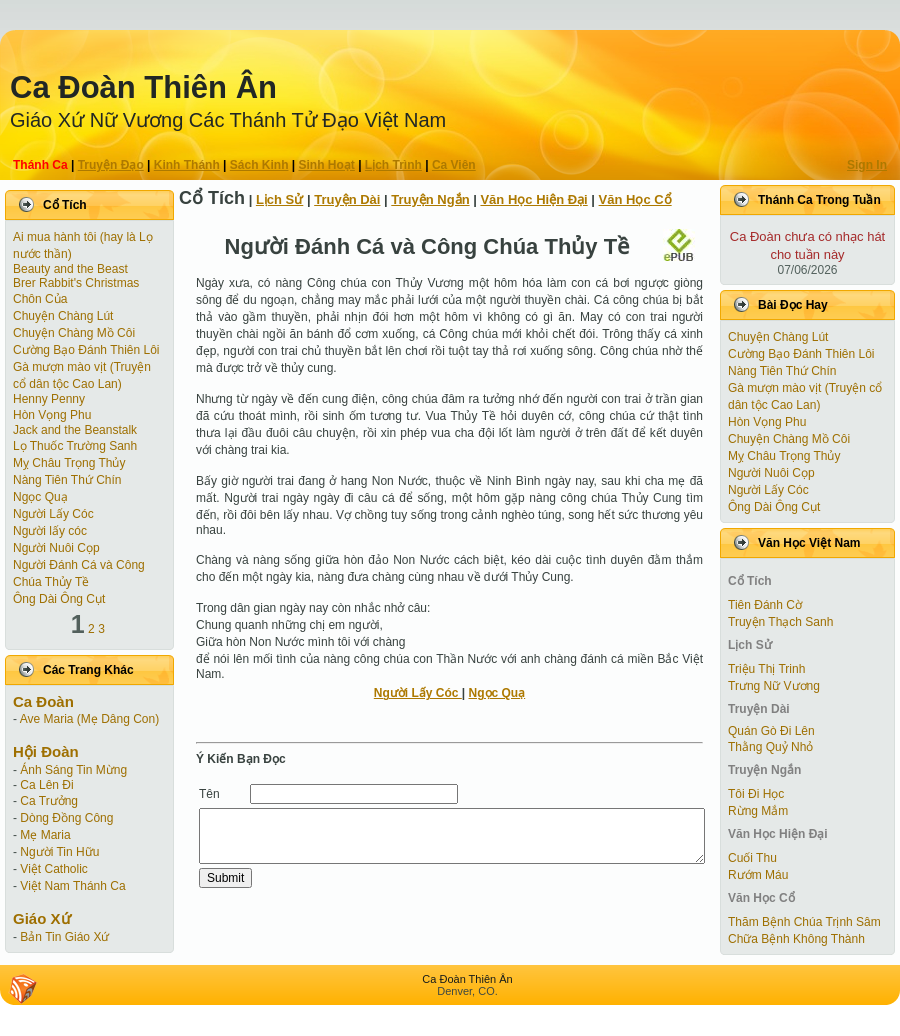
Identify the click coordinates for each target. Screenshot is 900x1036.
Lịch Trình (393, 165)
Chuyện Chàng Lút (63, 316)
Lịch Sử (279, 199)
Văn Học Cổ (635, 199)
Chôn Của (40, 299)
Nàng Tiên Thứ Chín (67, 480)
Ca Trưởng (49, 801)
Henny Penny (49, 399)
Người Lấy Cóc (53, 514)
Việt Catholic (53, 869)
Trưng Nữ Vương (774, 686)
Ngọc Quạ (40, 497)
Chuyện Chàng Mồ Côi (74, 333)
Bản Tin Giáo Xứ (64, 937)
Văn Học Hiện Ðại (533, 199)
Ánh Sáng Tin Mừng (73, 770)
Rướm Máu (758, 875)
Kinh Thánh (187, 165)
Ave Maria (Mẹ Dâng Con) (90, 719)
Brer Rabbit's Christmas (76, 283)
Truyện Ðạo (111, 165)
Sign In (867, 165)
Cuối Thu (752, 858)
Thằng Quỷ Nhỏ (770, 747)
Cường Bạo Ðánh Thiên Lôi (86, 350)
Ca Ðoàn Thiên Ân (143, 87)
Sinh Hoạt (327, 165)
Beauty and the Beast (70, 269)
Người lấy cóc (50, 531)
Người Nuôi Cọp (56, 548)
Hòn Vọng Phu (52, 415)
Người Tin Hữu (59, 852)
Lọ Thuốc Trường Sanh (75, 446)
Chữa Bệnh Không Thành (796, 939)
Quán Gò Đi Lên (771, 731)
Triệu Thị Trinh (766, 669)
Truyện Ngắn (430, 199)
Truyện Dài (347, 199)
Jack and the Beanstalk (75, 430)
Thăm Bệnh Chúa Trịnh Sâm (804, 922)
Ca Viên (454, 165)
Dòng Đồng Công (66, 818)
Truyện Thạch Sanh (780, 622)
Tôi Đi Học (756, 794)
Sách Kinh (259, 165)
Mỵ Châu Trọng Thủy (69, 463)
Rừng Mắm (758, 811)
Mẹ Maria (45, 835)
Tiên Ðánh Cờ (765, 605)
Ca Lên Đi (46, 785)
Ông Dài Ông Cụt (59, 599)
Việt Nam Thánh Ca (72, 886)
